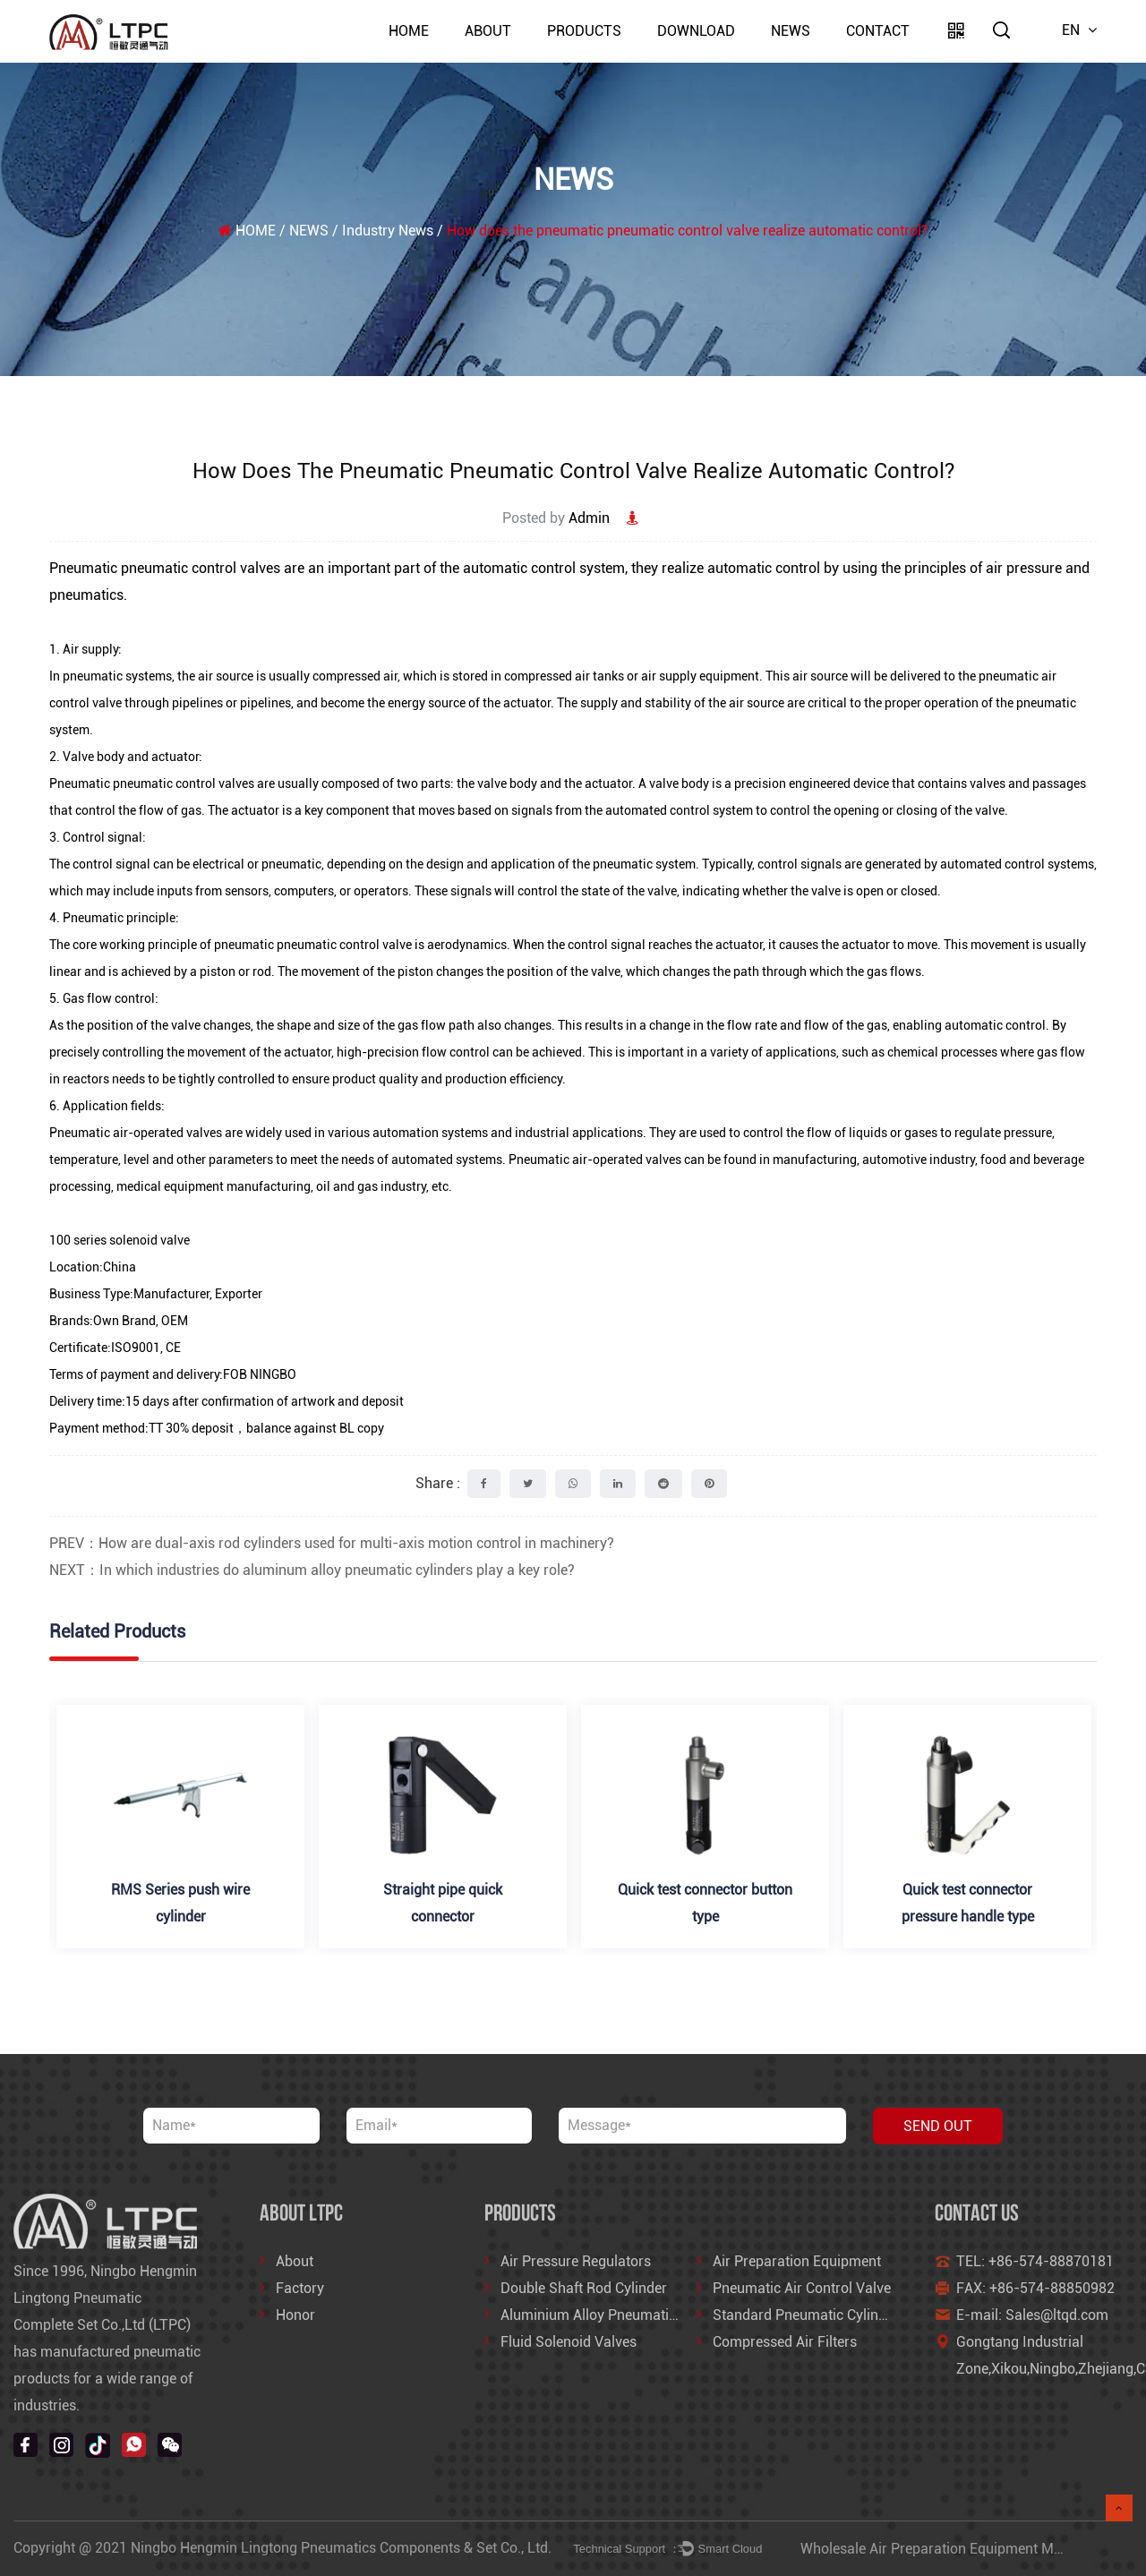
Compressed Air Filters (785, 2341)
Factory (300, 2288)
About (488, 30)
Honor (295, 2315)
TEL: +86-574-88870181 (1035, 2261)
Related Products (117, 1631)
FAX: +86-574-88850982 (1035, 2288)
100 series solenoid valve (119, 1240)
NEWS (790, 30)
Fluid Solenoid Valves (568, 2341)
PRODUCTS (584, 30)
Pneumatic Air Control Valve (802, 2288)
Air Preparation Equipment (797, 2261)
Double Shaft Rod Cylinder (583, 2288)
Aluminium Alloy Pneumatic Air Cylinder (626, 2315)
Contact (878, 30)
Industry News (387, 230)
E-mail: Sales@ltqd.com (1032, 2315)
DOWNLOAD (696, 30)
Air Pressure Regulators (575, 2261)
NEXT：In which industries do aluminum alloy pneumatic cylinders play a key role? (312, 1570)
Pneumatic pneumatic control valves (164, 568)
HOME (409, 30)
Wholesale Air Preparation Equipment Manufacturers (967, 2548)
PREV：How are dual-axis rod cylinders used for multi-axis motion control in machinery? (331, 1543)
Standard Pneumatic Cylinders (809, 2315)
